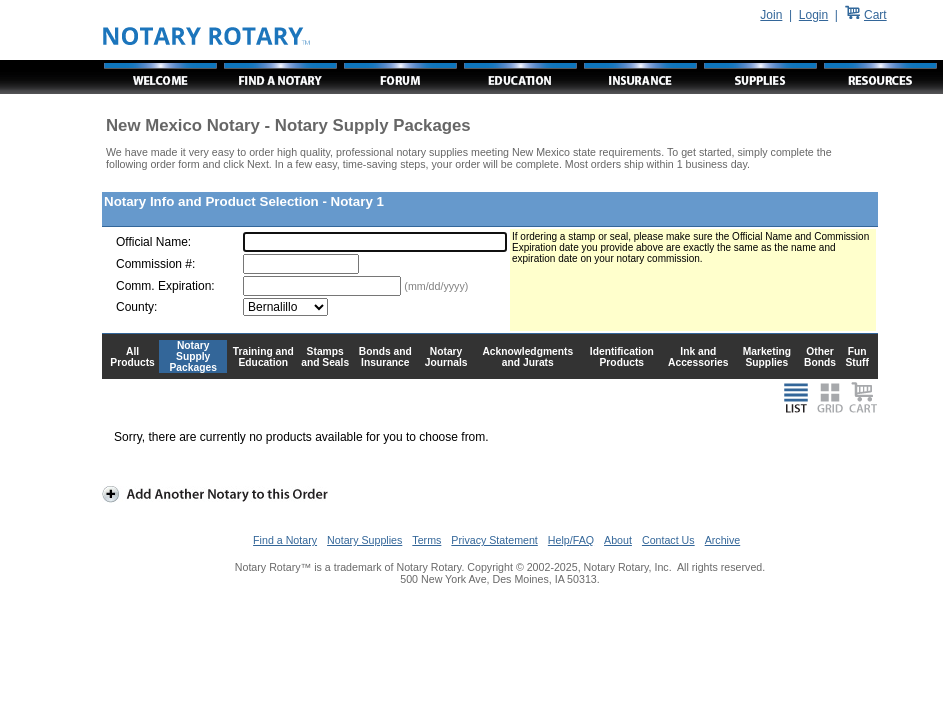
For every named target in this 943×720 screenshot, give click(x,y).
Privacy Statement (494, 540)
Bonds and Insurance (385, 357)
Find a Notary (285, 540)
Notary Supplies (364, 540)
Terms (426, 540)
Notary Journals (446, 357)
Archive (723, 540)
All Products (132, 357)
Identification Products (622, 357)
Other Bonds (820, 357)
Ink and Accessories (698, 357)
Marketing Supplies (767, 357)
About (618, 540)
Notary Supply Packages (193, 356)
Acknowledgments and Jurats (527, 357)
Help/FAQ (571, 540)
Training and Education (263, 357)
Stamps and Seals (325, 357)
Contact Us (668, 540)
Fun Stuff (856, 357)
